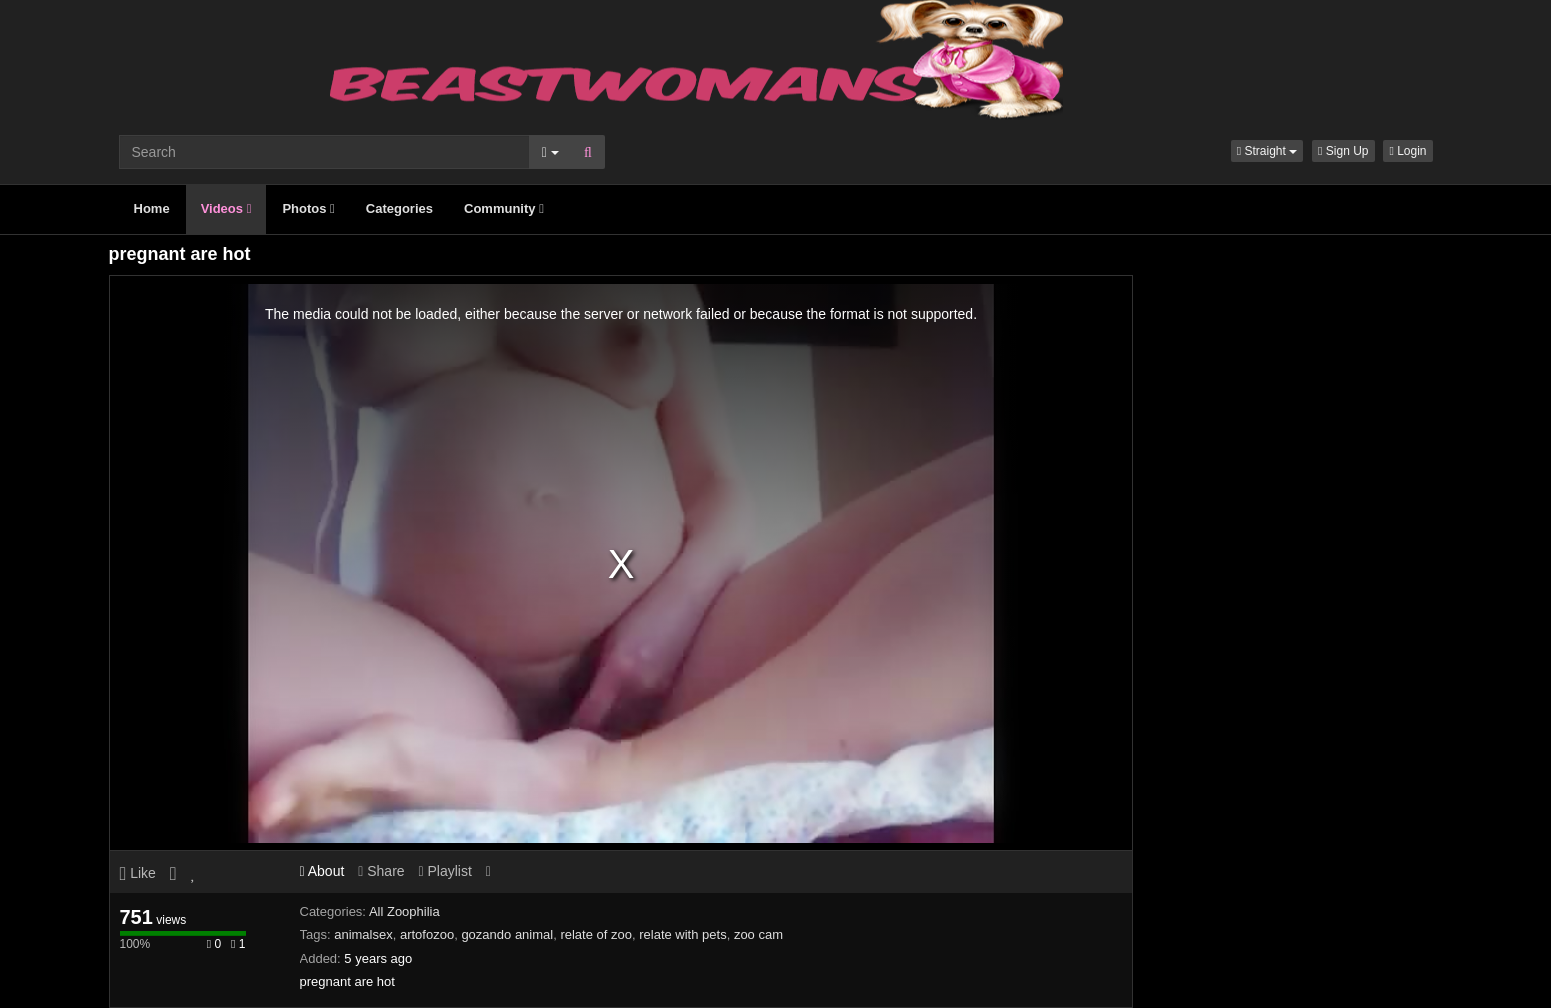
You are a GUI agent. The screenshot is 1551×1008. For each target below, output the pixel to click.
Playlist (444, 871)
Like (138, 873)
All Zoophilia (404, 911)
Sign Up (1343, 151)
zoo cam (758, 934)
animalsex (363, 934)
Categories (399, 208)
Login (1407, 151)
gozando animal (507, 934)
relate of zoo (596, 934)
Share (381, 871)
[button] (1267, 151)
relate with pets (682, 934)
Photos (308, 208)
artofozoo (427, 934)
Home (152, 208)
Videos (226, 208)
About (322, 871)
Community (504, 208)
